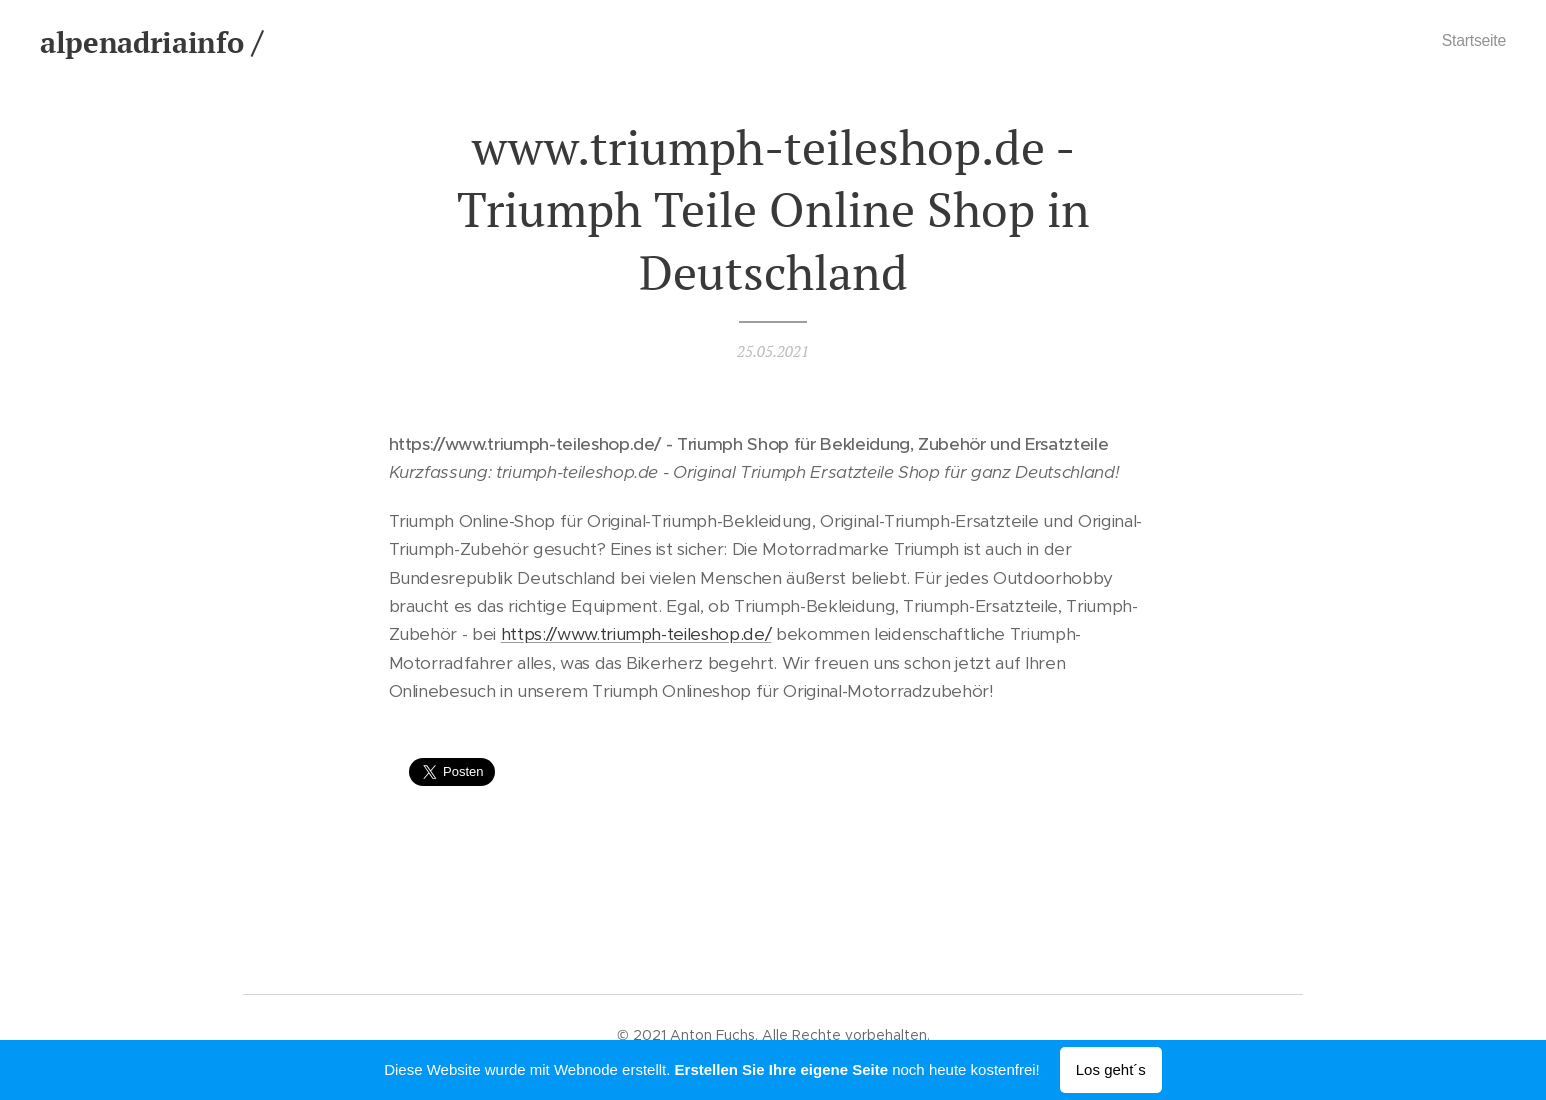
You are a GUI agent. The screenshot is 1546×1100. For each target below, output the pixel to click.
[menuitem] (1466, 41)
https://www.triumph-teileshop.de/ (636, 635)
